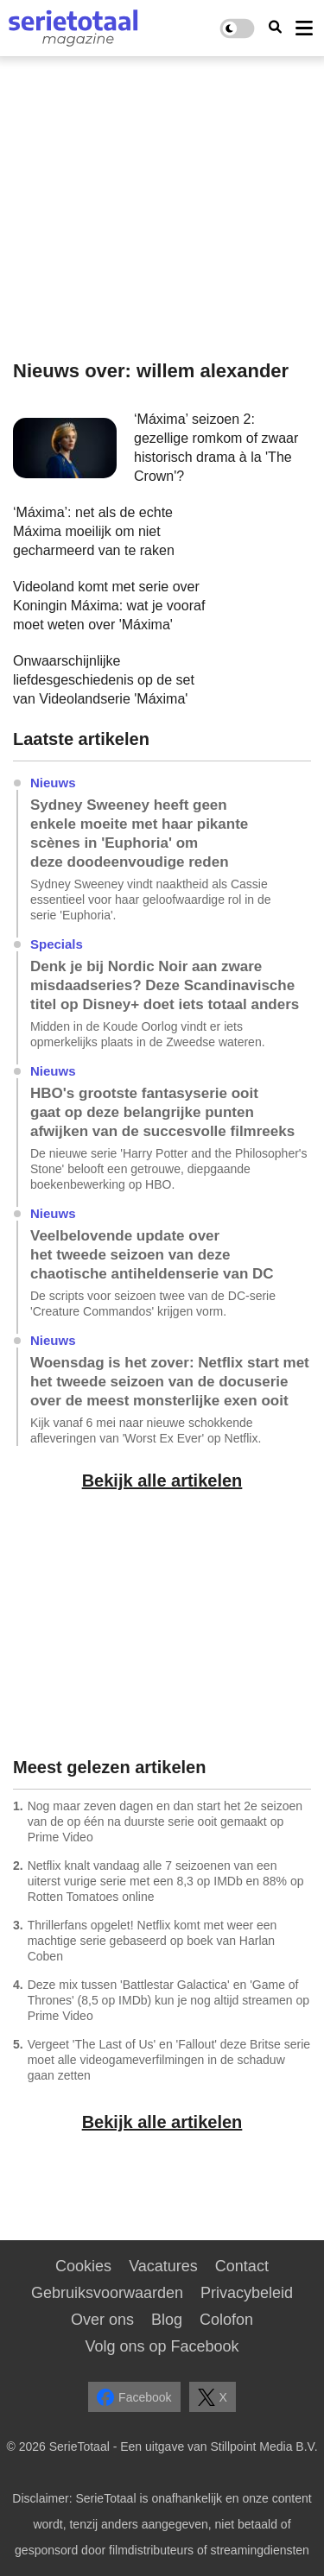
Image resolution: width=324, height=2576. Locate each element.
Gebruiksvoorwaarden (107, 2292)
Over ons (102, 2319)
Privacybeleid (246, 2292)
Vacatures (163, 2266)
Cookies (83, 2266)
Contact (242, 2266)
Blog (166, 2319)
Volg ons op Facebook (161, 2346)
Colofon (226, 2319)
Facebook (134, 2397)
